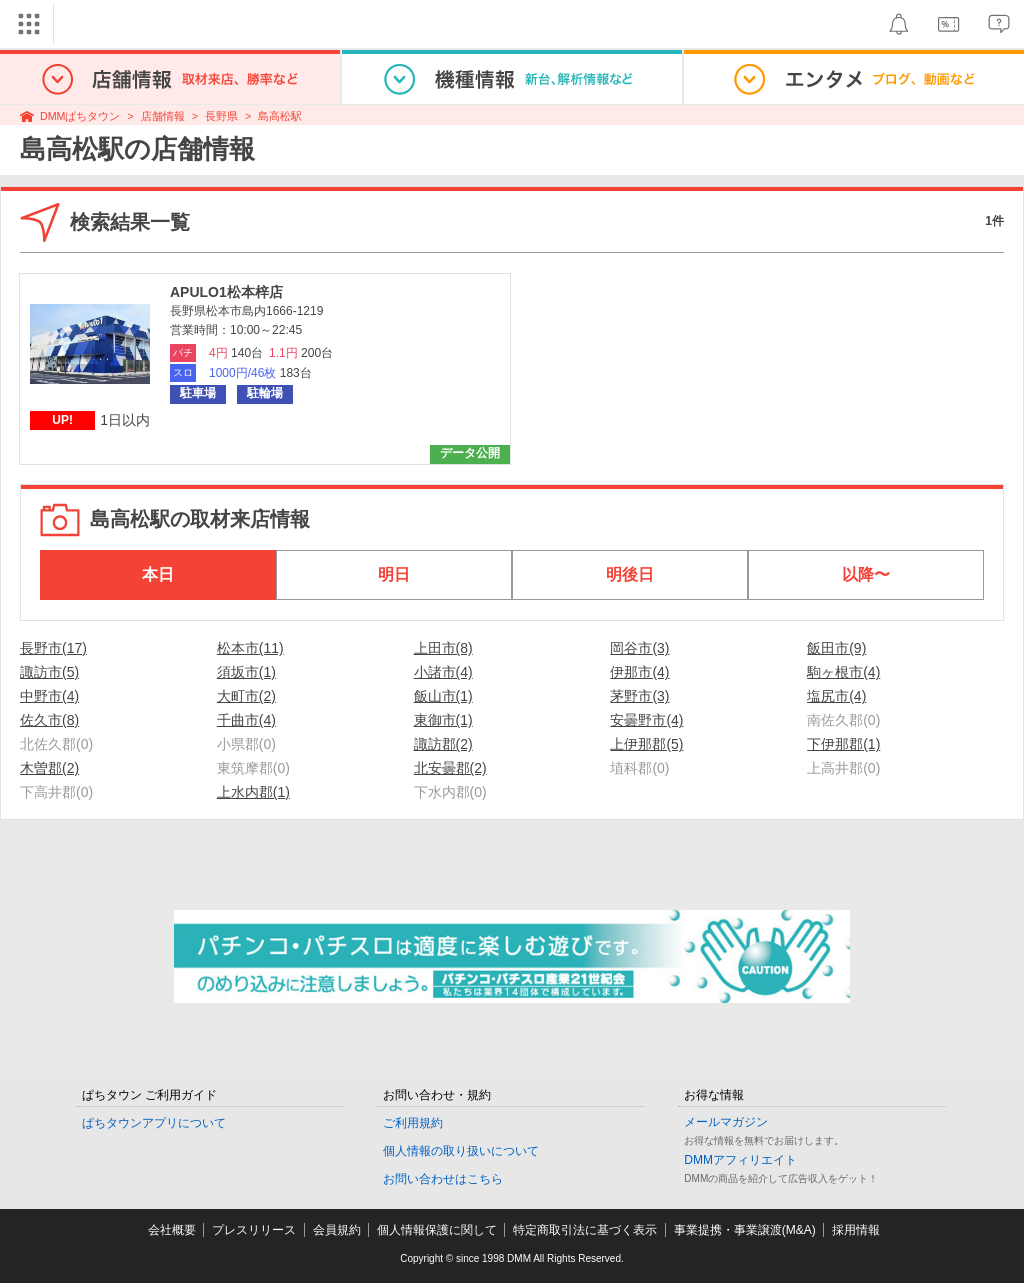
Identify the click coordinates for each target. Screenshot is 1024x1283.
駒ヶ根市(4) (843, 672)
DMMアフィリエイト (740, 1160)
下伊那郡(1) (843, 744)
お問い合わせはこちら (443, 1179)
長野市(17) (53, 648)
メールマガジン (726, 1122)
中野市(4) (49, 696)
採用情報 (856, 1230)
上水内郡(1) (253, 792)
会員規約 (337, 1230)
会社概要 (172, 1230)
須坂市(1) (246, 672)
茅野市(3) (639, 696)
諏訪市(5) (49, 672)
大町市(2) (246, 696)
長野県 (221, 116)
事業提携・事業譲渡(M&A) (745, 1230)
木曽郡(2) (49, 768)
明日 (394, 574)
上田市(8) (443, 648)
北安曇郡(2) (450, 768)
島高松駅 (280, 116)
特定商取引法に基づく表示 (585, 1230)
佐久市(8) (49, 720)
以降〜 (866, 574)
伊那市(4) (639, 672)
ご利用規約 (413, 1123)
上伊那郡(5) (646, 744)
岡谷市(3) (639, 648)
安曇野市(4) (646, 720)
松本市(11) (250, 648)
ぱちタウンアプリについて (154, 1123)
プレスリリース (254, 1230)
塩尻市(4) (836, 696)
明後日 (630, 574)
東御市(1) (443, 720)
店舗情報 (163, 116)
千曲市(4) (246, 720)
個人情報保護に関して (437, 1230)
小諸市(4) (443, 672)
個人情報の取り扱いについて (461, 1151)
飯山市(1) (443, 696)
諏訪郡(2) (443, 744)
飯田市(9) (836, 648)
